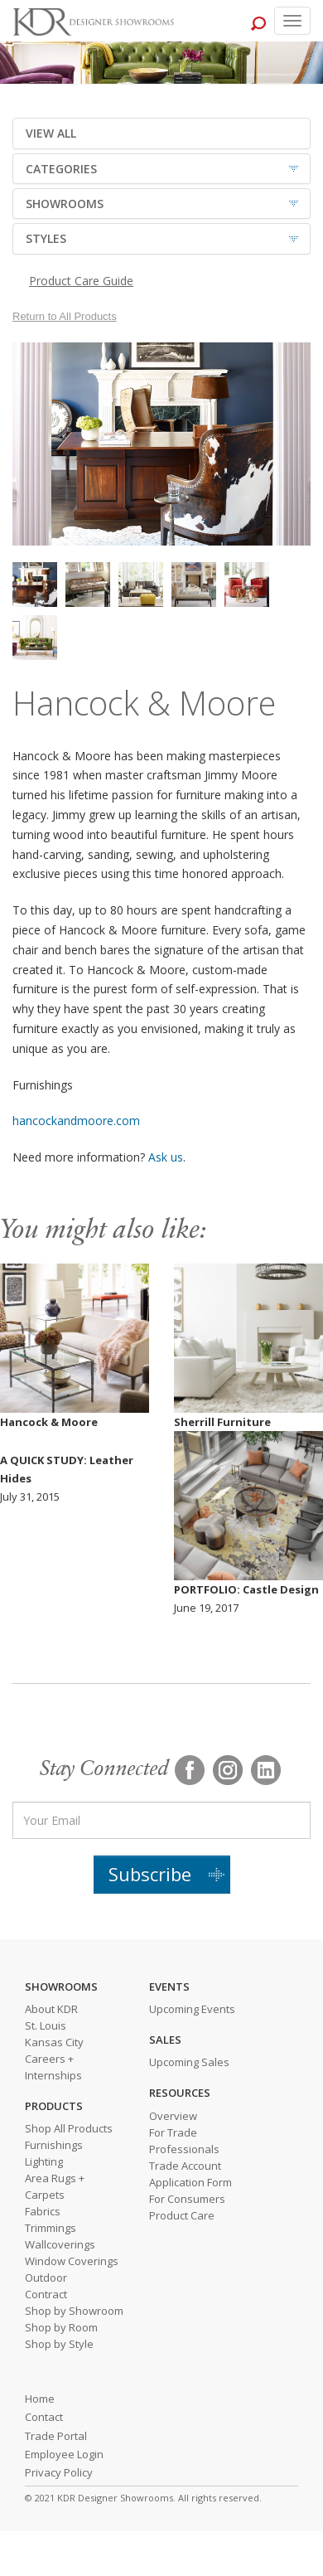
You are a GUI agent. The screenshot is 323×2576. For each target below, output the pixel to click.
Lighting (44, 2161)
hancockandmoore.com (76, 1120)
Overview (173, 2115)
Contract (46, 2294)
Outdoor (46, 2277)
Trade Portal (56, 2435)
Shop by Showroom (74, 2310)
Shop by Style (59, 2343)
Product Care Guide (81, 281)
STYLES (46, 238)
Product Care (182, 2215)
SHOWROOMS (65, 203)
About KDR (51, 2008)
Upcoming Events (192, 2008)
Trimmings (50, 2227)
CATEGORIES (61, 169)
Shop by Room (61, 2327)
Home (40, 2398)
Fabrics (42, 2211)
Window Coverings (71, 2260)
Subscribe (149, 1873)
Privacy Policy (59, 2472)
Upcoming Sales (189, 2061)
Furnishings (54, 2144)
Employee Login (64, 2454)
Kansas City (54, 2042)
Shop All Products (69, 2128)
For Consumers (187, 2198)
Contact (44, 2416)
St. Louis (45, 2025)
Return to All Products (64, 316)
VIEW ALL (51, 133)
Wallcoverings (60, 2244)
